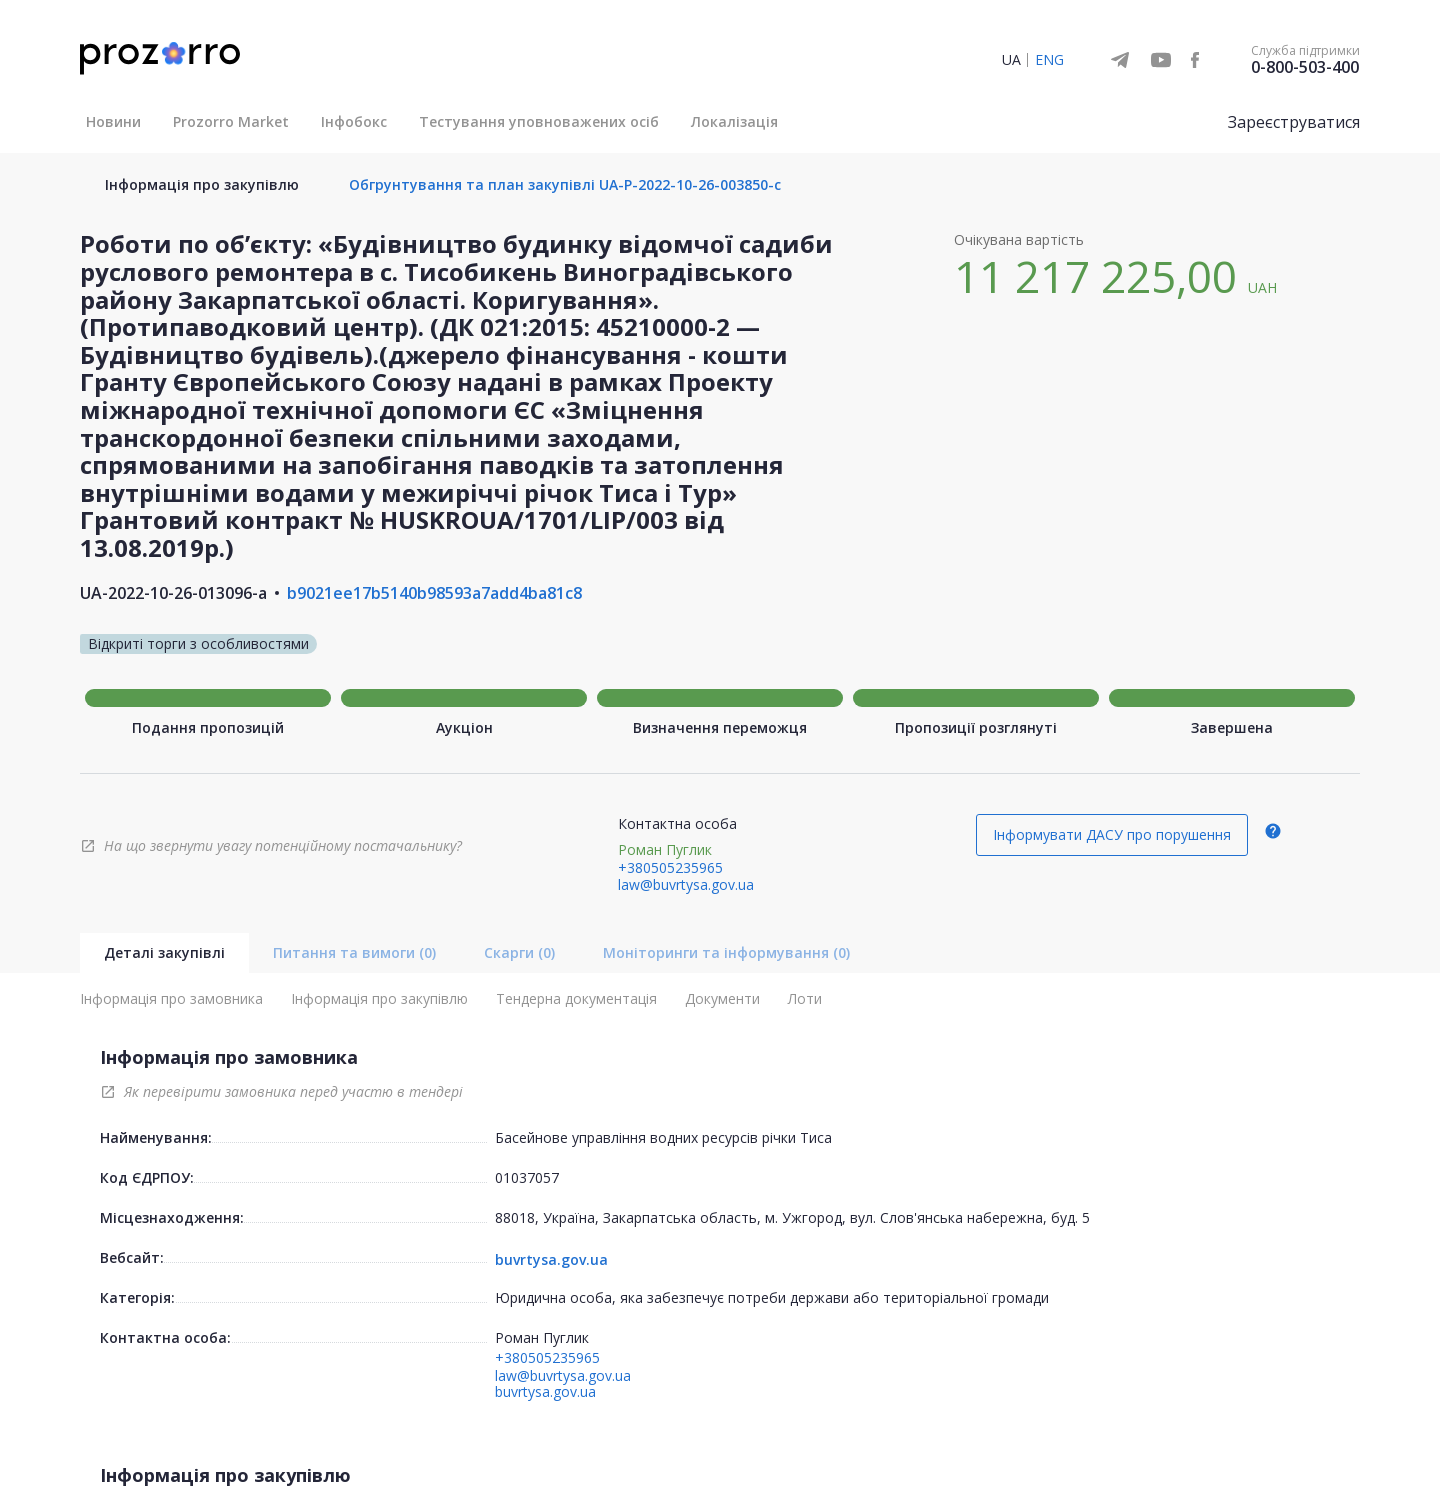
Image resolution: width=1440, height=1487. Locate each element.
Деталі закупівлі (164, 952)
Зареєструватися (1294, 122)
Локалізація (734, 121)
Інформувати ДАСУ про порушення (1112, 834)
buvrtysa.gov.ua (551, 1260)
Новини (113, 121)
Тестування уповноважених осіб (539, 121)
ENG (1049, 59)
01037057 (527, 1177)
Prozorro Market (231, 121)
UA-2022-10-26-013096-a (173, 593)
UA (1011, 59)
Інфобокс (354, 121)
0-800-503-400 (1305, 67)
